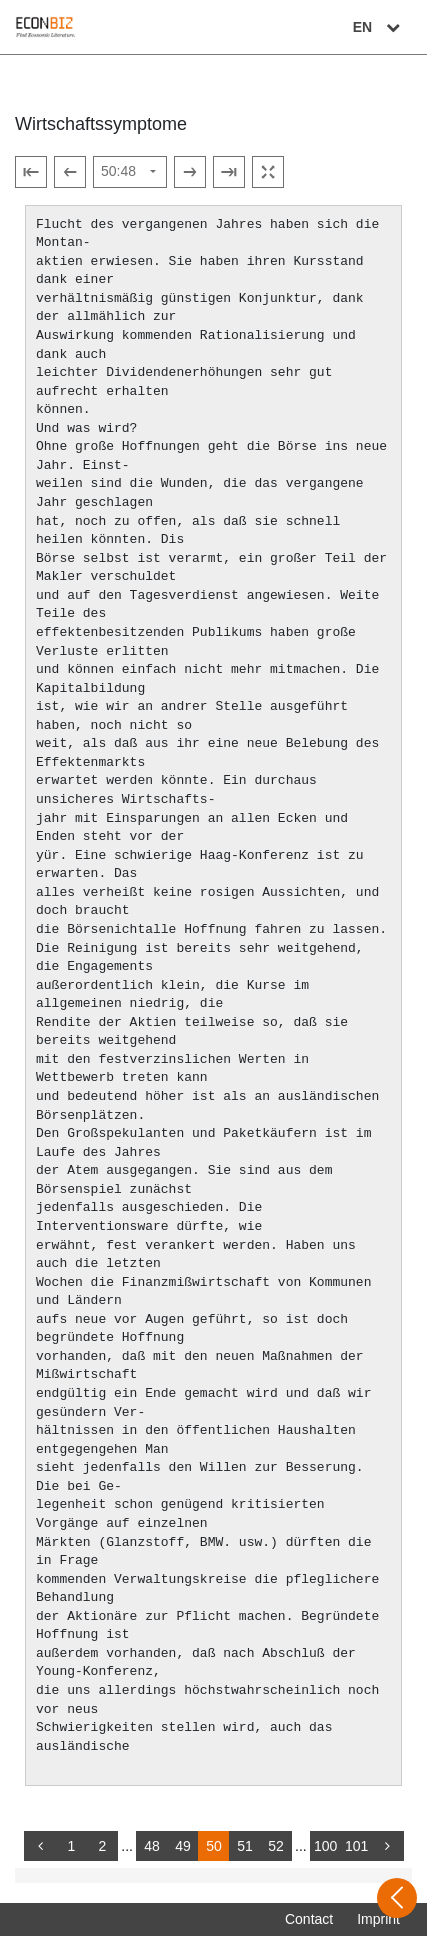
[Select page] (130, 172)
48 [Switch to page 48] (152, 1846)
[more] (388, 1846)
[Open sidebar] (397, 1898)
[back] (40, 1846)
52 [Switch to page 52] (276, 1846)
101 (356, 1846)
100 (325, 1846)
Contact (309, 1919)
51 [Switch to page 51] (245, 1846)
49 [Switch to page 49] (183, 1846)
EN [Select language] (379, 27)
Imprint (378, 1919)
